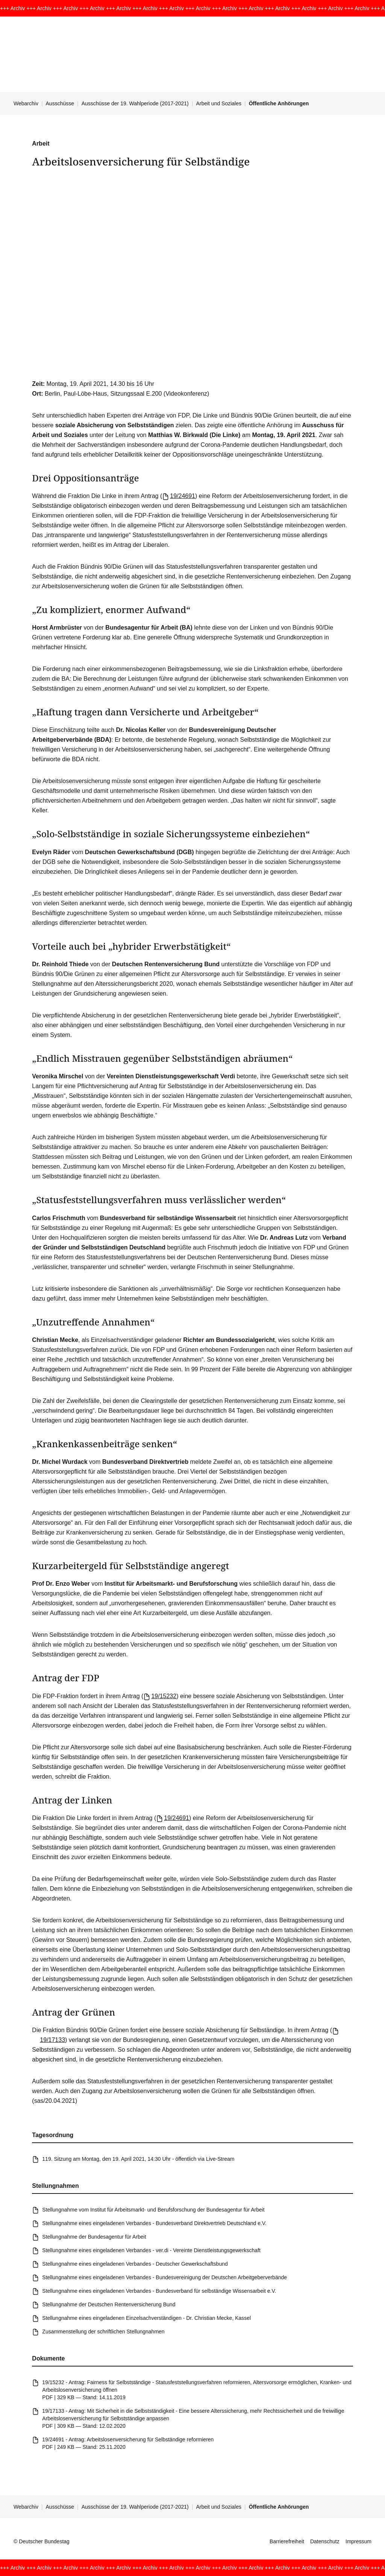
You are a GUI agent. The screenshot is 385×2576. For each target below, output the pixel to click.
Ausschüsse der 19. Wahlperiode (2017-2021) (135, 103)
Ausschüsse (60, 103)
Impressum (358, 2541)
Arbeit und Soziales (218, 103)
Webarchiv (26, 103)
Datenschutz (325, 2541)
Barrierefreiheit (287, 2541)
